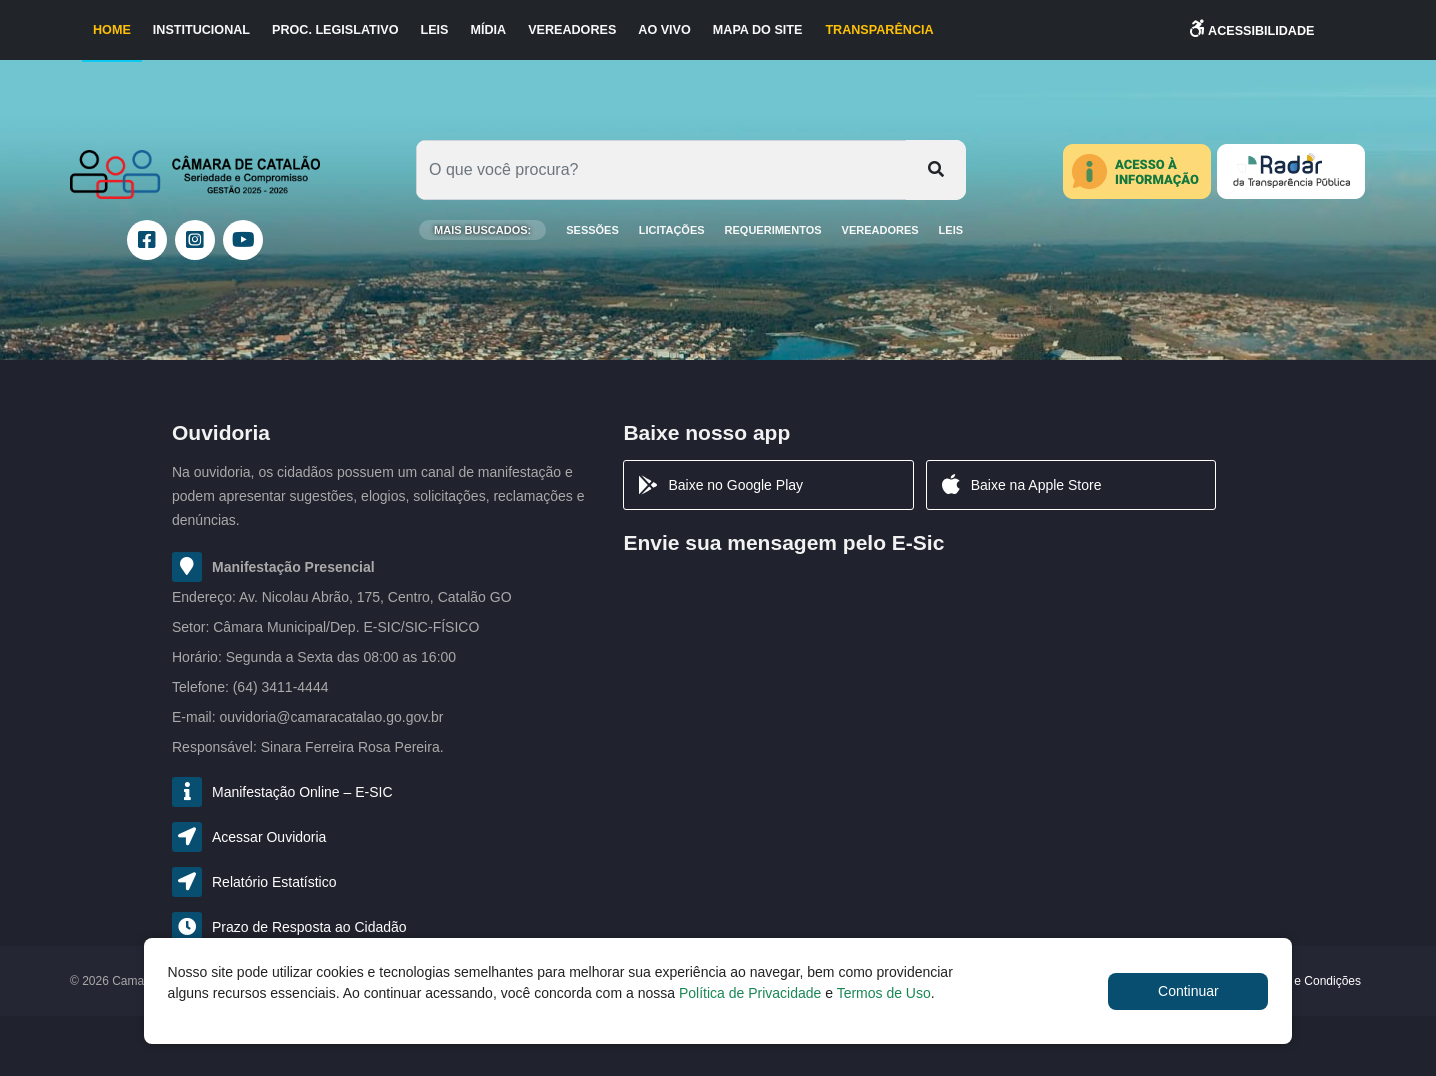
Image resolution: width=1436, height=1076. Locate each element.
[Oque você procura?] (661, 170)
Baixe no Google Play (719, 485)
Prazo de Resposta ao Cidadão (309, 927)
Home (112, 30)
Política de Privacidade (750, 993)
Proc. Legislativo (335, 30)
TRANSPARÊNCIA (879, 30)
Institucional (201, 30)
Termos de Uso (884, 993)
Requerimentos (773, 230)
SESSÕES (592, 230)
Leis (434, 30)
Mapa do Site (758, 30)
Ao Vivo (664, 30)
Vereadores (572, 30)
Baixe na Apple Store (1020, 485)
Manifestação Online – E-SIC (302, 792)
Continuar (1188, 991)
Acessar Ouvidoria (269, 837)
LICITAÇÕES (672, 230)
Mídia (488, 30)
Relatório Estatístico (274, 882)
